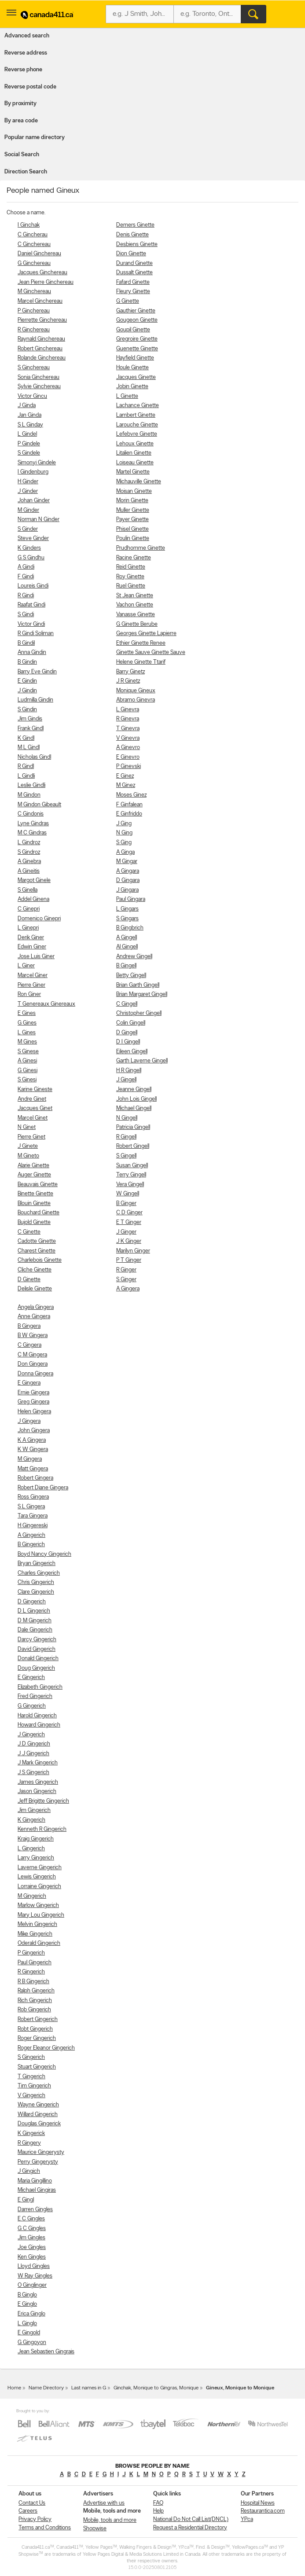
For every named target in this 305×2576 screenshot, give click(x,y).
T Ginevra (128, 728)
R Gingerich (31, 1972)
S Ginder (28, 529)
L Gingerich (31, 1849)
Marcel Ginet (33, 1118)
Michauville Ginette (138, 482)
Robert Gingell (132, 1146)
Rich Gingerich (35, 2000)
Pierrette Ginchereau (42, 320)
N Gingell (126, 1118)
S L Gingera (31, 1507)
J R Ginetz (128, 681)
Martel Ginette (133, 472)
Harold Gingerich (37, 1716)
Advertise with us (104, 2503)
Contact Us (31, 2503)
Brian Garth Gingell (137, 985)
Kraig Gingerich (36, 1839)
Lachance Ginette (137, 405)
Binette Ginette (35, 1194)
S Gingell (126, 1156)
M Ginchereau (34, 291)
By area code (21, 121)
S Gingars (127, 919)
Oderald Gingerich (39, 1943)
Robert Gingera (35, 1478)
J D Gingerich (34, 1744)
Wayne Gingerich (38, 2105)
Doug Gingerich (36, 1668)
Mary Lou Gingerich (41, 1915)
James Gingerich (38, 1782)
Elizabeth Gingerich (40, 1687)
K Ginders (29, 548)
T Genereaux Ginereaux (46, 1004)
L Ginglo (27, 2323)
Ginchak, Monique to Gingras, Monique (156, 2388)
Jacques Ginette (136, 377)
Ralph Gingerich (36, 1991)
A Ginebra (29, 861)
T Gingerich (31, 2077)
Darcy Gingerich (37, 1640)
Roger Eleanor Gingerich (46, 2048)
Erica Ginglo (31, 2314)
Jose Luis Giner (36, 956)
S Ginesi (27, 1080)
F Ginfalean (129, 805)
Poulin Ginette (132, 538)
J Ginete (28, 1146)
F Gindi (26, 577)
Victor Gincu (32, 396)
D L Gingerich (34, 1611)
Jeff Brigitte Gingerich (43, 1801)
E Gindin (27, 681)
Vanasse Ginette (135, 614)
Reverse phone (23, 70)
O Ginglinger (32, 2285)
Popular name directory (34, 137)
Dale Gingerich (35, 1630)
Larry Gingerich (36, 1858)
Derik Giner (31, 938)
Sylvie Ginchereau (39, 387)
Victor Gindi (31, 624)
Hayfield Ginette (135, 358)
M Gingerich (32, 1896)
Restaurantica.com (263, 2511)
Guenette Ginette (137, 349)
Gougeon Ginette (137, 320)
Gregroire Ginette (137, 339)
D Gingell (126, 1033)
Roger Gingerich (37, 2038)
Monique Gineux (135, 691)
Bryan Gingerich (36, 1563)
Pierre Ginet (31, 1137)
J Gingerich (31, 1735)
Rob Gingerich (34, 2010)
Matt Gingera (33, 1469)
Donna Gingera (35, 1374)
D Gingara (128, 880)
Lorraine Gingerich (39, 1886)
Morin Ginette (132, 500)
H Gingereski (33, 1526)
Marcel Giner (33, 975)
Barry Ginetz (130, 672)
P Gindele (29, 444)
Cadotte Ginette (37, 1241)
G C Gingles (32, 2228)
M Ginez (125, 785)
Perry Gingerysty (38, 2162)
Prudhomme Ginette (140, 548)
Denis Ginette (132, 235)
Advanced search (26, 36)
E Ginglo (27, 2304)
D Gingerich (32, 1602)
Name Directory (46, 2388)
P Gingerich (31, 1953)
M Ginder (28, 510)
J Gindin (27, 691)
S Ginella (27, 890)
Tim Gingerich (34, 2086)
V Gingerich (31, 2095)
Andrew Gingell (134, 956)
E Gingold (29, 2333)
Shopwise (95, 2529)
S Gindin (27, 710)
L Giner (26, 966)
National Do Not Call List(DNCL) (190, 2519)
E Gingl (26, 2200)
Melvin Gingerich (37, 1924)
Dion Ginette (131, 254)
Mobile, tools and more (109, 2520)
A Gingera (128, 1289)
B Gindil (26, 643)
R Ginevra (127, 719)
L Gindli (26, 776)
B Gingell (126, 966)
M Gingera (30, 1459)
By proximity (20, 104)
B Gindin (27, 662)
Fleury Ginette (133, 291)
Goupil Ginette (133, 330)
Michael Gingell (133, 1108)
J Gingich (29, 2171)
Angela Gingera (36, 1307)
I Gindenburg (33, 472)
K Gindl (26, 738)
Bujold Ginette (34, 1222)
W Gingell (127, 1194)
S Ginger (126, 1279)
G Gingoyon (32, 2342)
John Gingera (34, 1430)
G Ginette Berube (137, 624)
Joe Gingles (32, 2247)
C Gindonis (31, 814)
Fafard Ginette (133, 282)
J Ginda (27, 405)
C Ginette (29, 1232)
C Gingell (126, 1004)
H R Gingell (128, 1070)
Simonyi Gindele (37, 463)
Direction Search (25, 172)
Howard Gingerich (39, 1725)
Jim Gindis (30, 719)
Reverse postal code (30, 87)
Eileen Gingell (131, 1052)
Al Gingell (127, 947)
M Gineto (28, 1156)
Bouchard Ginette (38, 1213)
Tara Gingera (33, 1516)
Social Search (21, 155)
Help (158, 2511)
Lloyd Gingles (34, 2266)
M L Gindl (29, 747)
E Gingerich (31, 1677)
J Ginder (28, 491)
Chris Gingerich (36, 1582)
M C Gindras (32, 833)
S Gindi (26, 614)
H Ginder (28, 482)
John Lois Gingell (136, 1099)
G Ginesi (27, 1070)
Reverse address (25, 53)
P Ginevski (128, 766)
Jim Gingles (31, 2238)
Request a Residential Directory (190, 2528)
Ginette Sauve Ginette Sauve (150, 652)
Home (14, 2388)
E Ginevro (128, 757)
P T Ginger (128, 1260)
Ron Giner (29, 994)
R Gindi (26, 596)
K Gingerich (31, 1820)
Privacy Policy (34, 2519)
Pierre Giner (31, 985)
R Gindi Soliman (36, 633)
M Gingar (126, 861)
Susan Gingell (132, 1166)
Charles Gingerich (39, 1573)
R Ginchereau (34, 330)
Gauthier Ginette (135, 311)
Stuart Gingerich (37, 2067)
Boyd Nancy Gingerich (44, 1554)
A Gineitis (29, 871)
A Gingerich (31, 1535)
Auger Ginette (34, 1175)
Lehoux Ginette (135, 444)
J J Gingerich (33, 1754)
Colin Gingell (130, 1023)
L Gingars (127, 909)
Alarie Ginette (33, 1166)
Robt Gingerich (35, 2029)
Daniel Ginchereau (39, 254)
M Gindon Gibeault (39, 805)
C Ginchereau (34, 244)
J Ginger (126, 1232)
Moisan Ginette (134, 491)
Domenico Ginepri (39, 919)
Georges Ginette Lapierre (146, 633)
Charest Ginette (36, 1251)
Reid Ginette (130, 567)
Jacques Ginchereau (42, 273)
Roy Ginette (130, 577)
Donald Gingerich (38, 1658)
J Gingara (127, 890)
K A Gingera (32, 1440)
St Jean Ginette (134, 596)
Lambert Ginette (135, 415)
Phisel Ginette (132, 529)
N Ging (124, 833)
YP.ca (247, 2519)
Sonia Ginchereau (38, 377)
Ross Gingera (33, 1497)
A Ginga (125, 852)
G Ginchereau (34, 263)
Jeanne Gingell (133, 1089)
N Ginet (27, 1127)
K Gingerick (31, 2133)
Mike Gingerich (35, 1934)
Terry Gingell (131, 1175)
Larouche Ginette (137, 425)
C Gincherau (33, 235)
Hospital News (258, 2503)
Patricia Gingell (133, 1127)
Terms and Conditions (44, 2528)
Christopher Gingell (139, 1013)
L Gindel (27, 434)
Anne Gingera (34, 1316)
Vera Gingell (130, 1184)
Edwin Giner (32, 947)
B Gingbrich (129, 928)
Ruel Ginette (130, 586)
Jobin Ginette (132, 387)
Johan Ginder (34, 500)
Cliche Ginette (34, 1270)
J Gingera (29, 1421)
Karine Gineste (35, 1089)
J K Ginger (128, 1241)
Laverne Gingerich (40, 1867)
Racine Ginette (133, 558)
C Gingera (29, 1345)
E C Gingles (31, 2219)
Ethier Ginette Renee (140, 643)
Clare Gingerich (36, 1592)
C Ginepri (29, 909)
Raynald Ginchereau (41, 339)
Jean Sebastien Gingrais (46, 2352)
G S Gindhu (31, 558)
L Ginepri (28, 928)
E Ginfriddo (129, 814)
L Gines (27, 1033)
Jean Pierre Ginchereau (45, 282)
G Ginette (127, 301)
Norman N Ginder (38, 519)
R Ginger (126, 1270)
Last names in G (88, 2388)
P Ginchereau (34, 311)
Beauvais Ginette (38, 1184)
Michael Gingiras (37, 2190)
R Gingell (126, 1137)
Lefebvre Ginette (136, 434)
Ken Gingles (32, 2257)
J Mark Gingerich (38, 1763)
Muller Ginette (132, 510)
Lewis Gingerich (37, 1877)
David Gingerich (36, 1649)
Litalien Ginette (133, 453)
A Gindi (26, 567)
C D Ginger (129, 1213)
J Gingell (126, 1080)
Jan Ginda (29, 415)
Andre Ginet (32, 1099)
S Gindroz (29, 852)
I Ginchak (29, 225)
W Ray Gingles (35, 2276)
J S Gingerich (33, 1772)
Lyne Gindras (33, 824)
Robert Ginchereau (40, 349)
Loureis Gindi (33, 586)
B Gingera (29, 1326)
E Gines (27, 1013)
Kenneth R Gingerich (42, 1829)
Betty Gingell (131, 975)
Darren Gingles (35, 2209)
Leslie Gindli (31, 785)
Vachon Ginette (134, 605)
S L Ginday (30, 425)
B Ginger (126, 1203)
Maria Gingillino (35, 2181)
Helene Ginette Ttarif (140, 662)
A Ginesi (27, 1061)
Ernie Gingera (33, 1393)
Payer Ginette (132, 519)
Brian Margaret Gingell (141, 994)
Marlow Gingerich (38, 1905)
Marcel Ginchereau (40, 301)
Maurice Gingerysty (41, 2152)
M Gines (27, 1042)
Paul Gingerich (34, 1963)
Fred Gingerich (35, 1696)
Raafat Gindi (31, 605)
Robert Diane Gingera (43, 1488)
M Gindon (29, 795)
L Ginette (127, 396)
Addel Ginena (33, 899)
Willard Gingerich (38, 2114)
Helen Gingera (34, 1412)
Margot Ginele (34, 880)
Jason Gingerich (37, 1791)
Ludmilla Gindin (35, 700)
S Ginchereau (34, 368)
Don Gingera (33, 1364)
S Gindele (29, 453)
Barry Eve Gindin (37, 672)
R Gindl (26, 766)
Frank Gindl (31, 728)
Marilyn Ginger (133, 1251)
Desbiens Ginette (137, 244)
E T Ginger (128, 1222)
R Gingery (29, 2143)
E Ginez (125, 776)
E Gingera (29, 1383)
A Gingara (127, 871)
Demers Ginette (135, 225)
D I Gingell (128, 1042)
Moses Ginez (131, 795)
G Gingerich (32, 1706)
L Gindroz (29, 842)
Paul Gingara (130, 899)
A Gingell (126, 938)
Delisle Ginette (35, 1289)
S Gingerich (31, 2057)
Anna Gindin (32, 652)
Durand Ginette (134, 263)
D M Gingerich (34, 1621)
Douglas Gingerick (39, 2124)
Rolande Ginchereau (42, 358)
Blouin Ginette (34, 1203)
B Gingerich (31, 1544)
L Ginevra (127, 710)
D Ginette (29, 1279)
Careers (27, 2511)
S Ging (124, 842)
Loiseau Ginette (135, 463)
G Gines (27, 1023)
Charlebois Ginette (40, 1260)
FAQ (158, 2503)
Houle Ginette (132, 368)
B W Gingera (33, 1335)
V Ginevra (128, 738)
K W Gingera (33, 1449)
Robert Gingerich (38, 2019)
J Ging (124, 824)
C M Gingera (32, 1355)
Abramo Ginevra (135, 700)
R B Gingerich (33, 1981)
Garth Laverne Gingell (142, 1061)
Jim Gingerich (34, 1810)
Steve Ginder (33, 538)
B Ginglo (27, 2295)
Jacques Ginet (35, 1108)
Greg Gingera (33, 1402)
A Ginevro (128, 747)
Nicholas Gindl (34, 757)
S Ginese (28, 1052)
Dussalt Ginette (134, 273)
